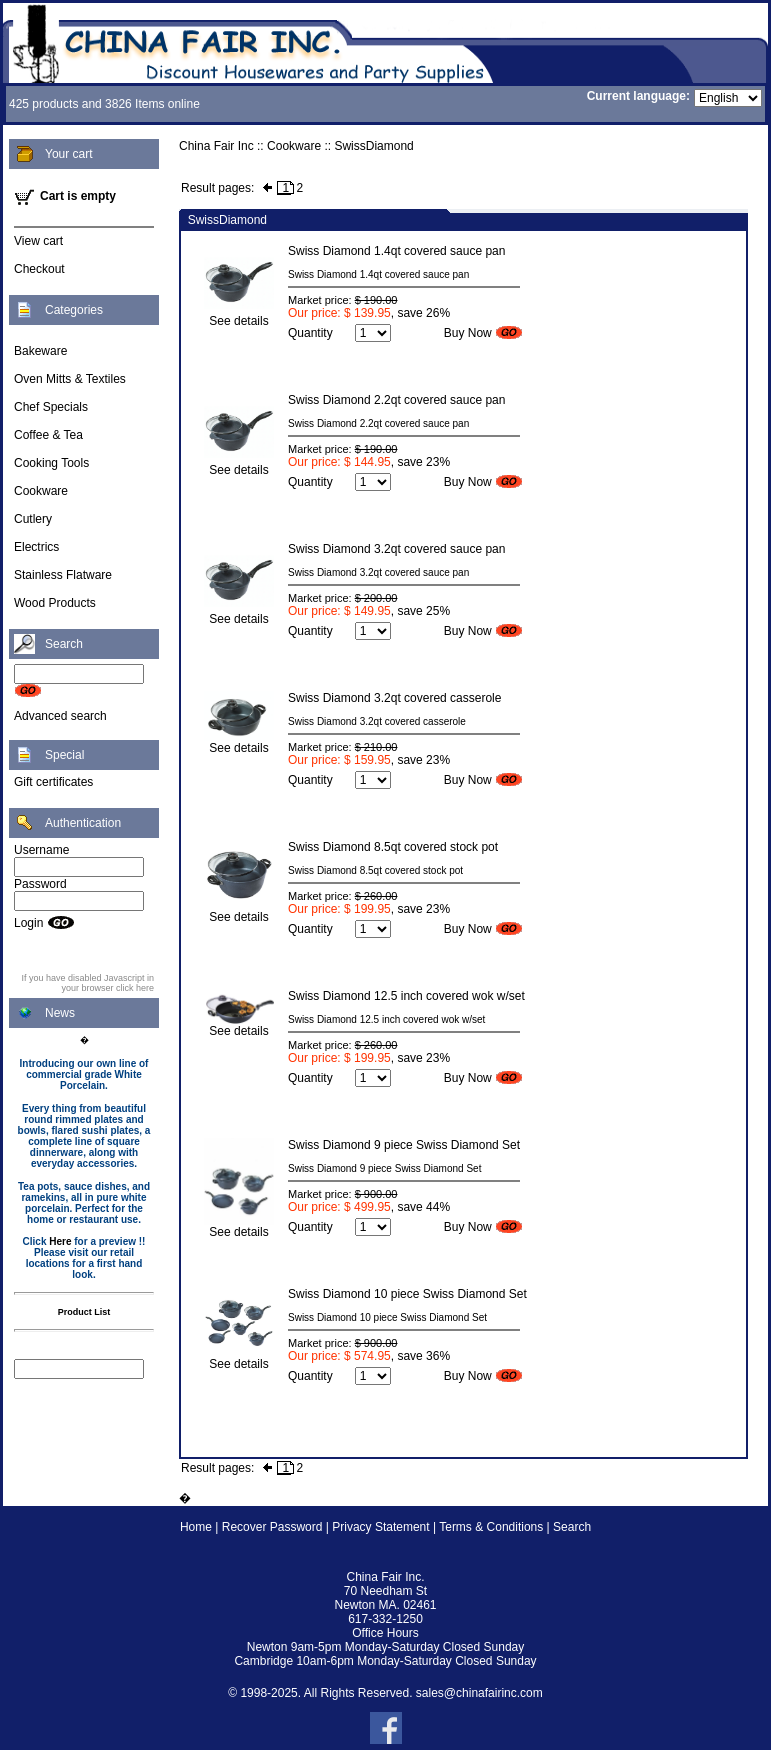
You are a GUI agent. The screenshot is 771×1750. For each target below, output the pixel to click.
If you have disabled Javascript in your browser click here (87, 983)
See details (239, 315)
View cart (38, 241)
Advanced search (60, 716)
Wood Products (55, 603)
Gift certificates (53, 782)
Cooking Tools (51, 463)
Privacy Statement (380, 1527)
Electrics (36, 547)
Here (60, 1241)
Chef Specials (51, 407)
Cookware (41, 491)
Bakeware (40, 351)
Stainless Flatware (63, 575)
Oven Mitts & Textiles (70, 379)
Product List (84, 1312)
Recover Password (272, 1527)
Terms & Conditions (491, 1527)
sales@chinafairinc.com (479, 1693)
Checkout (39, 269)
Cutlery (33, 519)
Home (196, 1527)
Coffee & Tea (48, 435)
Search (572, 1527)
